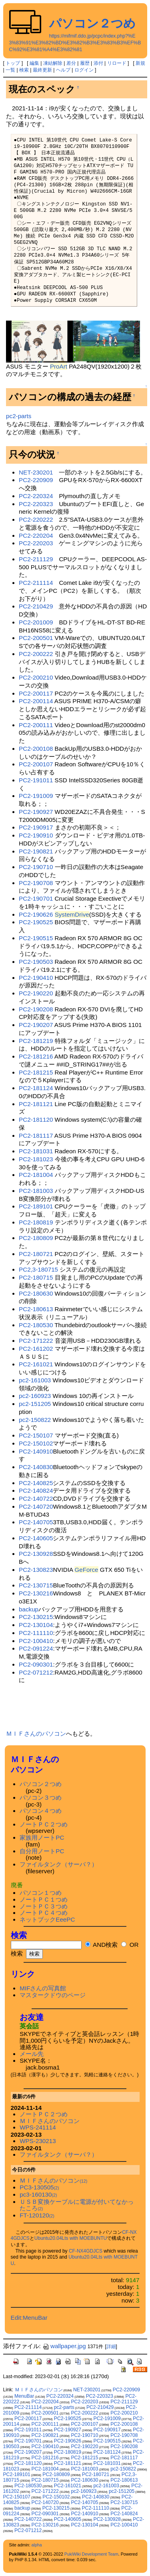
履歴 (85, 63)
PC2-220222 (36, 519)
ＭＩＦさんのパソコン (36, 1733)
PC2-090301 (36, 1664)
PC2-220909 (36, 480)
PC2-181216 (36, 1056)
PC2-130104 (36, 1624)
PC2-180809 (36, 1237)
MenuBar (24, 2396)
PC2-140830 (36, 1466)
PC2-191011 (36, 780)
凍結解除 (52, 63)
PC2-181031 (36, 1151)
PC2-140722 (36, 1498)
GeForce (86, 1569)
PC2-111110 (36, 1632)
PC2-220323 (36, 503)
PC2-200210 (36, 677)
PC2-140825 (36, 1482)
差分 (71, 63)
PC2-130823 (36, 1569)
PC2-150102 (36, 1443)
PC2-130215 (36, 1616)
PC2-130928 (36, 1553)
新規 (140, 63)
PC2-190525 (36, 922)
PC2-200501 (36, 637)
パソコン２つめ (92, 23)
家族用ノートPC (42, 1837)
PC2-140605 (36, 1538)
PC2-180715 (36, 1277)
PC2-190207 (36, 1024)
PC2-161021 (36, 1364)
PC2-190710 (36, 866)
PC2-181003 (36, 1190)
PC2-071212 (36, 1672)
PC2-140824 (36, 1490)
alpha (37, 2544)
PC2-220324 (36, 495)
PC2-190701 (36, 898)
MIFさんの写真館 (43, 1988)
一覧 (10, 70)
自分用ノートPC (42, 1851)
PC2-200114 (36, 701)
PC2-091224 (36, 1648)
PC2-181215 (36, 1072)
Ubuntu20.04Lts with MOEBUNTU (70, 2238)
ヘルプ (63, 70)
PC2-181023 (36, 1159)
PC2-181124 (36, 1088)
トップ (13, 63)
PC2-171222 (36, 1340)
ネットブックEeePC (47, 1919)
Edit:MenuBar (29, 2317)
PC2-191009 (36, 795)
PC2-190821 (36, 851)
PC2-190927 (36, 811)
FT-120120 (37, 2215)
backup (28, 1609)
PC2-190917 (36, 827)
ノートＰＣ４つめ (44, 1912)
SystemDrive (72, 914)
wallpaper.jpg (64, 2346)
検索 (24, 70)
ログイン (84, 70)
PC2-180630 (36, 1293)
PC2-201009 (36, 622)
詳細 (111, 2346)
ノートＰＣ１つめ (44, 1899)
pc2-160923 (35, 1395)
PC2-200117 (36, 693)
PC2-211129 (36, 559)
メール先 (32, 2053)
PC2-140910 (36, 1451)
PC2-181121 (36, 1104)
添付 (98, 63)
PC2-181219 (36, 1040)
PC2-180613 (36, 1309)
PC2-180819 (36, 1222)
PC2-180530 (36, 1325)
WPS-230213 (38, 2140)
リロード (116, 63)
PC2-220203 (36, 543)
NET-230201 (36, 472)
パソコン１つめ (41, 1892)
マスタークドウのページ (53, 1995)
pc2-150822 (35, 1419)
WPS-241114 (38, 2127)
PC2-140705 (36, 1522)
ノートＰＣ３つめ (44, 1906)
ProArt (58, 366)
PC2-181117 (36, 1135)
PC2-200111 (36, 725)
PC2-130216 (36, 1593)
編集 (34, 63)
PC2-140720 (36, 1506)
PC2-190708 (36, 882)
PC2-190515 (36, 938)
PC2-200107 (36, 764)
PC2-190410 (36, 977)
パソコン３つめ (41, 1797)
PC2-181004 (36, 1174)
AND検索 (101, 1944)
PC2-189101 (36, 1206)
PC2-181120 (36, 1119)
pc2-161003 (35, 1380)
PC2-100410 (36, 1640)
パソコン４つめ (41, 1810)
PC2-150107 (36, 1435)
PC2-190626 (36, 914)
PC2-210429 (36, 606)
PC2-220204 (36, 535)
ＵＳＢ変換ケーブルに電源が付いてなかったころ (77, 2205)
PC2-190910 (36, 835)
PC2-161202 (36, 1348)
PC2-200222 (36, 653)
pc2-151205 (35, 1403)
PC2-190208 (36, 1009)
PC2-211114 (36, 582)
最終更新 (42, 70)
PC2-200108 (36, 748)
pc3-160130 (38, 2194)
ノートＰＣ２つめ (44, 1824)
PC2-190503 (36, 961)
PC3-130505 (39, 2187)
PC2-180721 (36, 1253)
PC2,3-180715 (38, 1269)
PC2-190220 (36, 993)
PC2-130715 (36, 1585)
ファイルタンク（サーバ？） (59, 1864)
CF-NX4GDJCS (85, 2251)
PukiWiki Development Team (91, 2554)
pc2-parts (18, 416)
